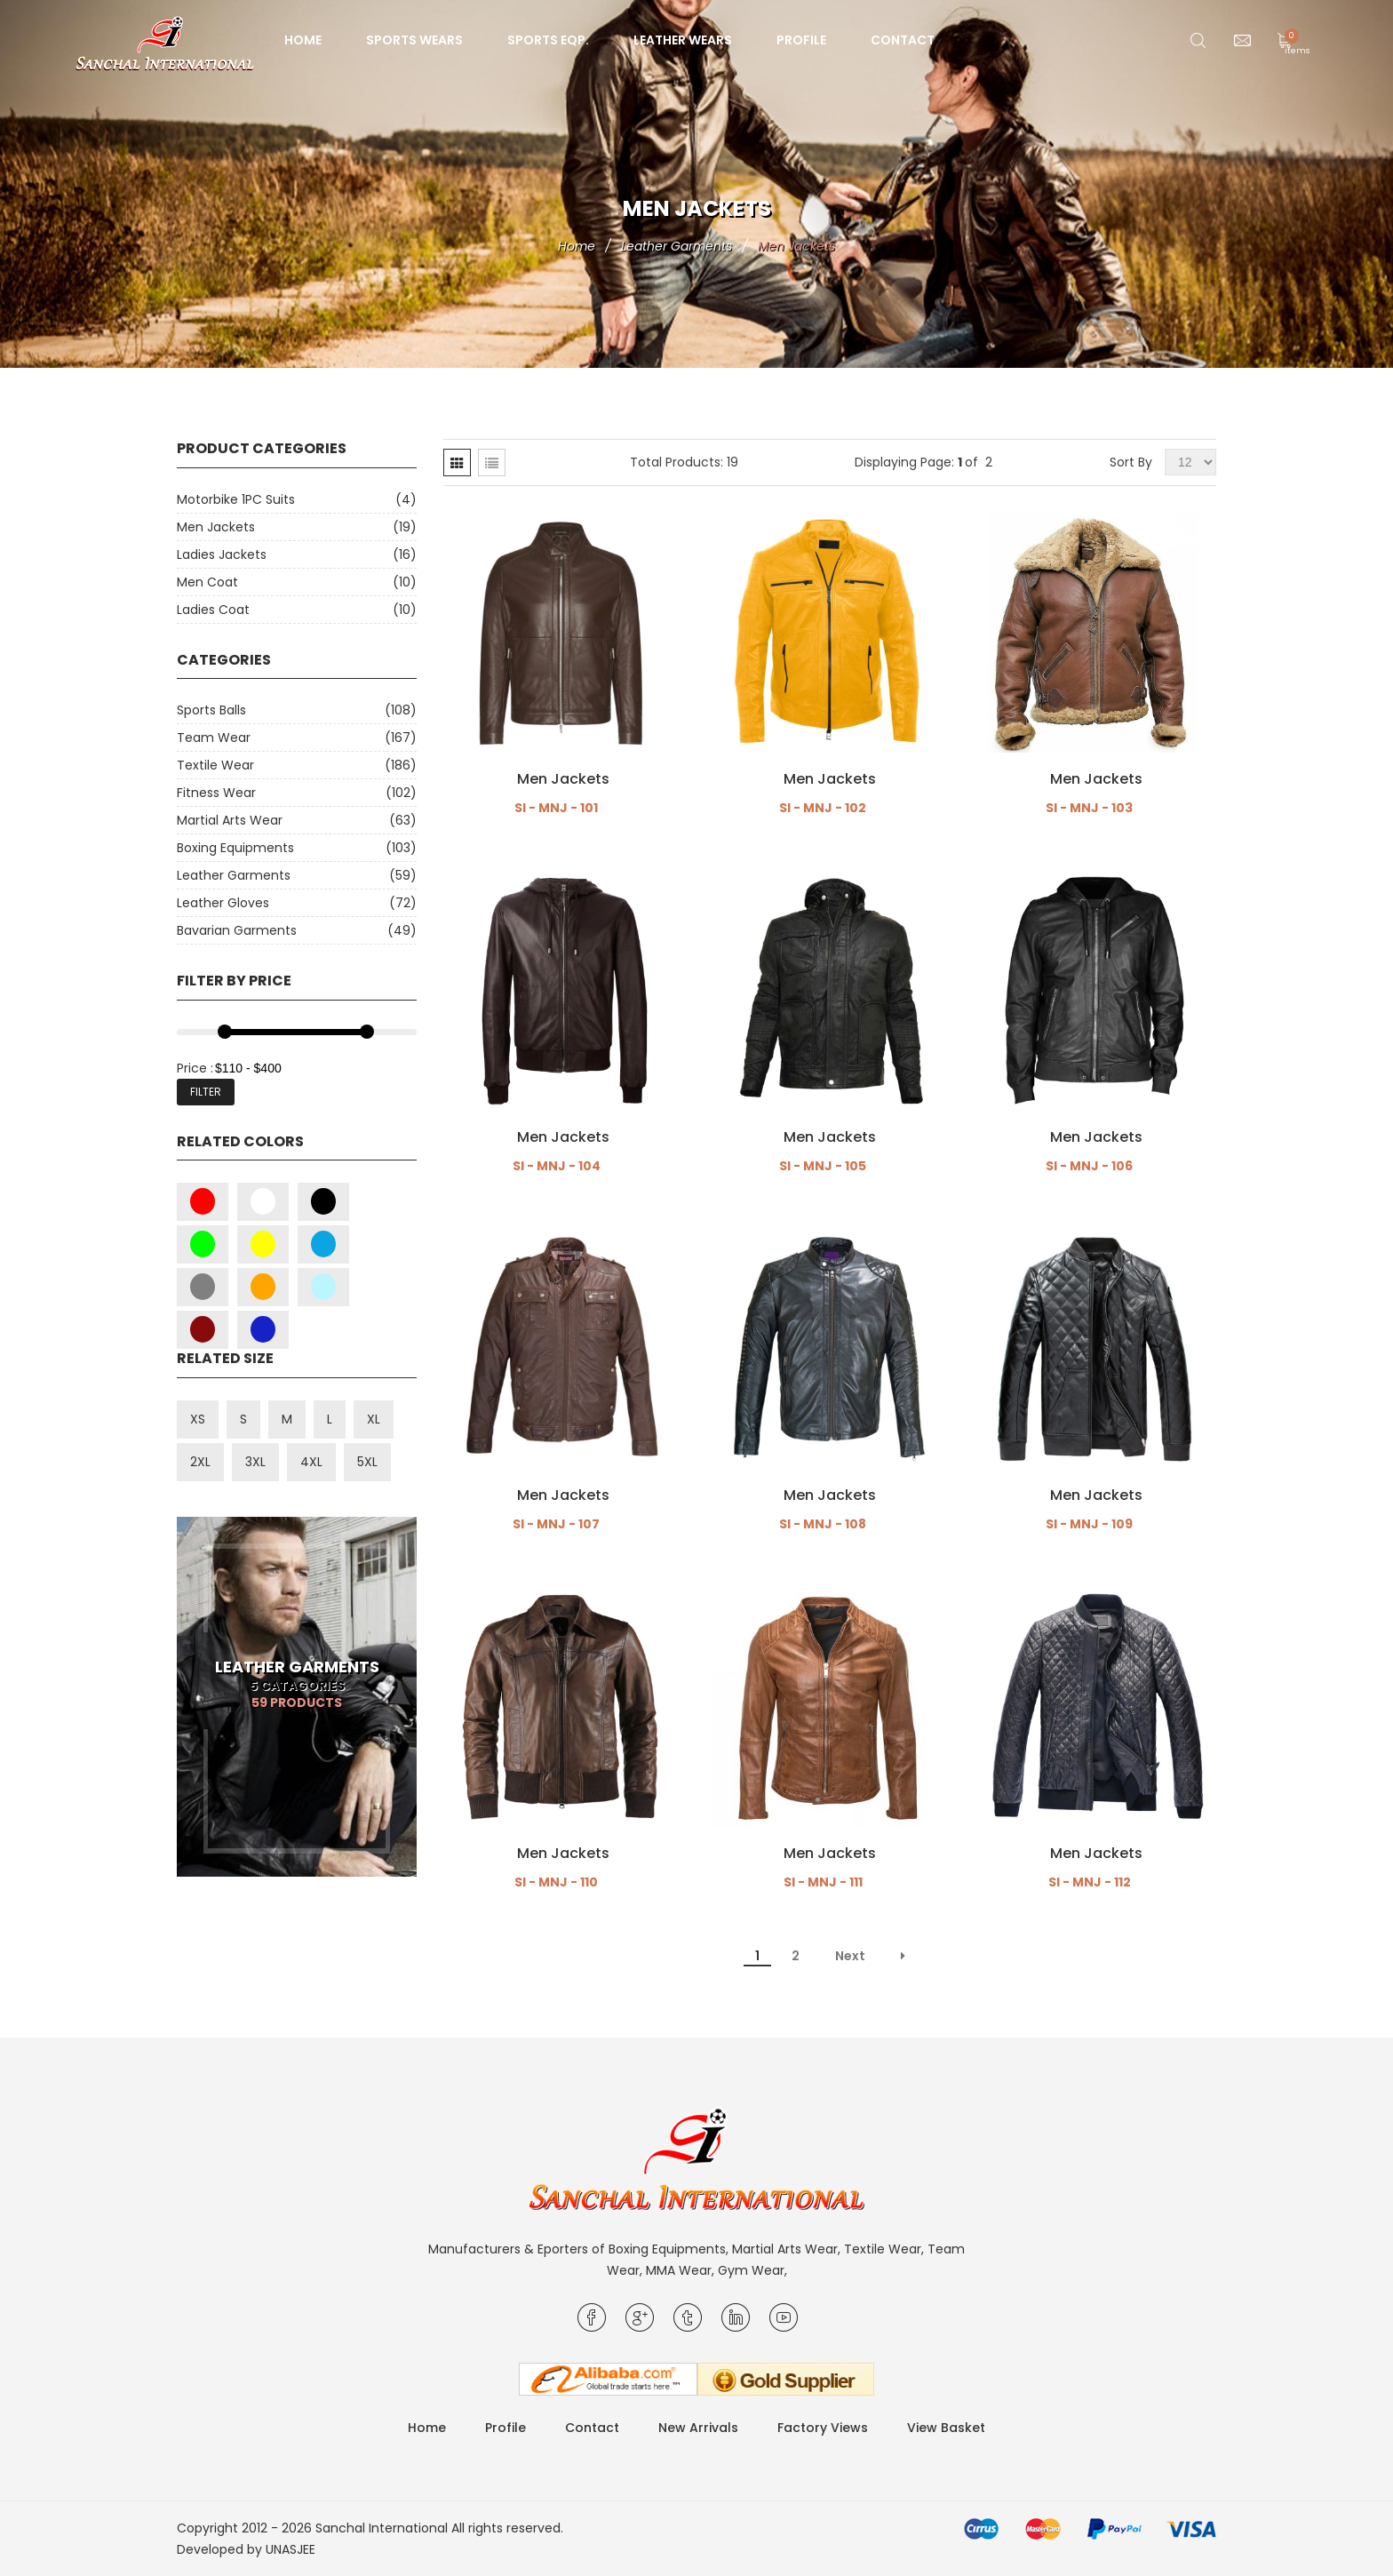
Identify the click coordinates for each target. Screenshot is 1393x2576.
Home (303, 40)
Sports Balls (211, 710)
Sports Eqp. (548, 40)
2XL (200, 1462)
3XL (255, 1462)
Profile (801, 40)
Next (850, 1956)
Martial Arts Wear (230, 820)
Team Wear (214, 737)
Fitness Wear (216, 793)
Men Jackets (216, 527)
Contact (903, 40)
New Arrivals (698, 2427)
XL (373, 1419)
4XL (311, 1462)
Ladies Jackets (222, 554)
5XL (367, 1462)
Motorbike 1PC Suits (236, 499)
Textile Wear (215, 765)
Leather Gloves (223, 903)
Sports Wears (414, 40)
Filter (205, 1091)
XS (197, 1419)
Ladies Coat (213, 609)
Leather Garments (234, 875)
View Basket (946, 2427)
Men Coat (207, 582)
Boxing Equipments (235, 848)
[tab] (457, 462)
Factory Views (822, 2427)
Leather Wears (682, 40)
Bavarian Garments (237, 930)
